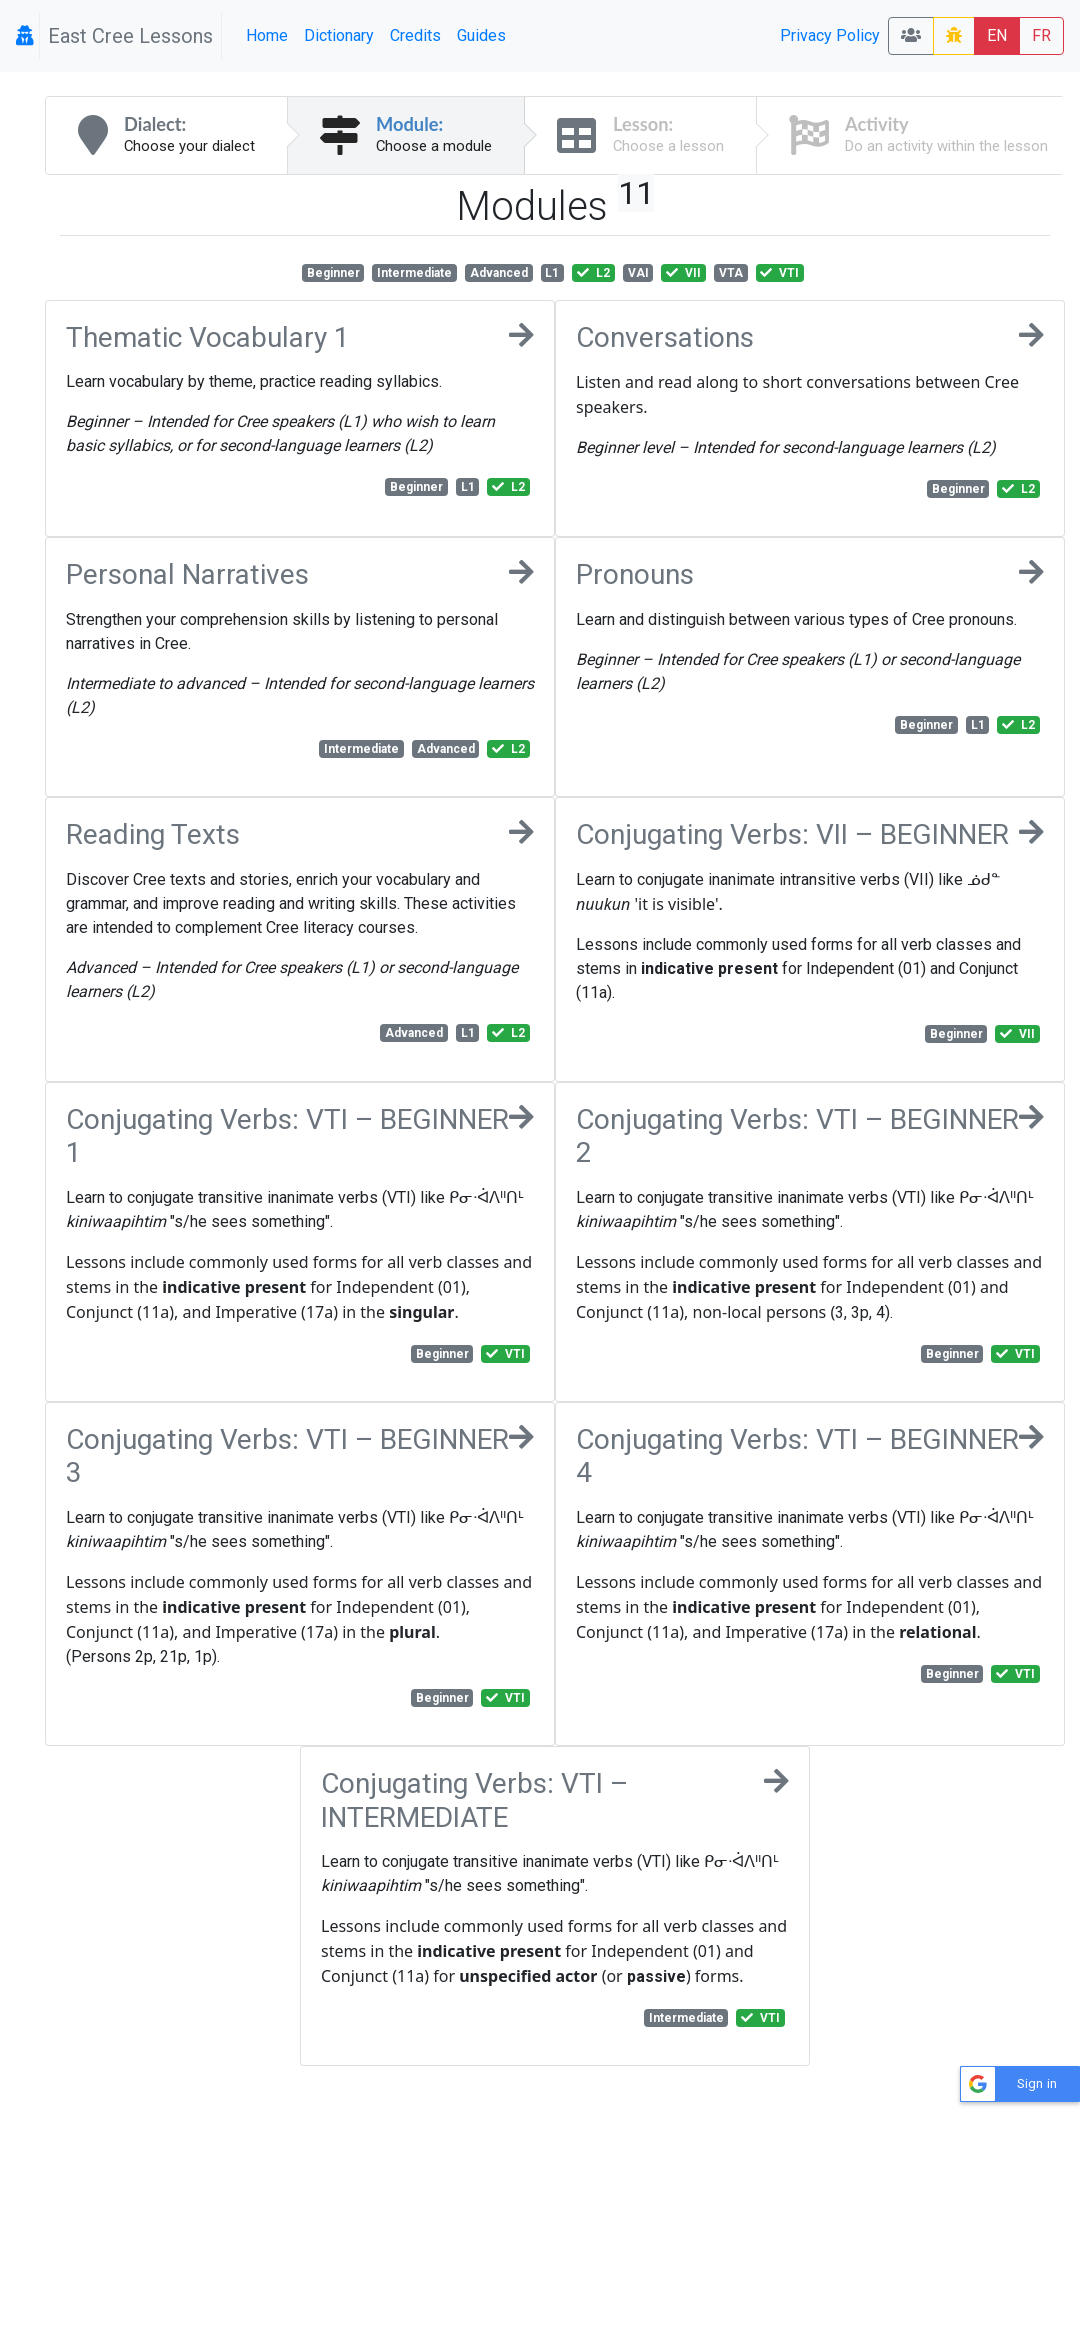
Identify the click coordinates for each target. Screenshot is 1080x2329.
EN (997, 35)
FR (1041, 35)
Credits (415, 35)
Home (267, 35)
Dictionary (339, 35)
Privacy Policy (830, 35)
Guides (481, 35)
